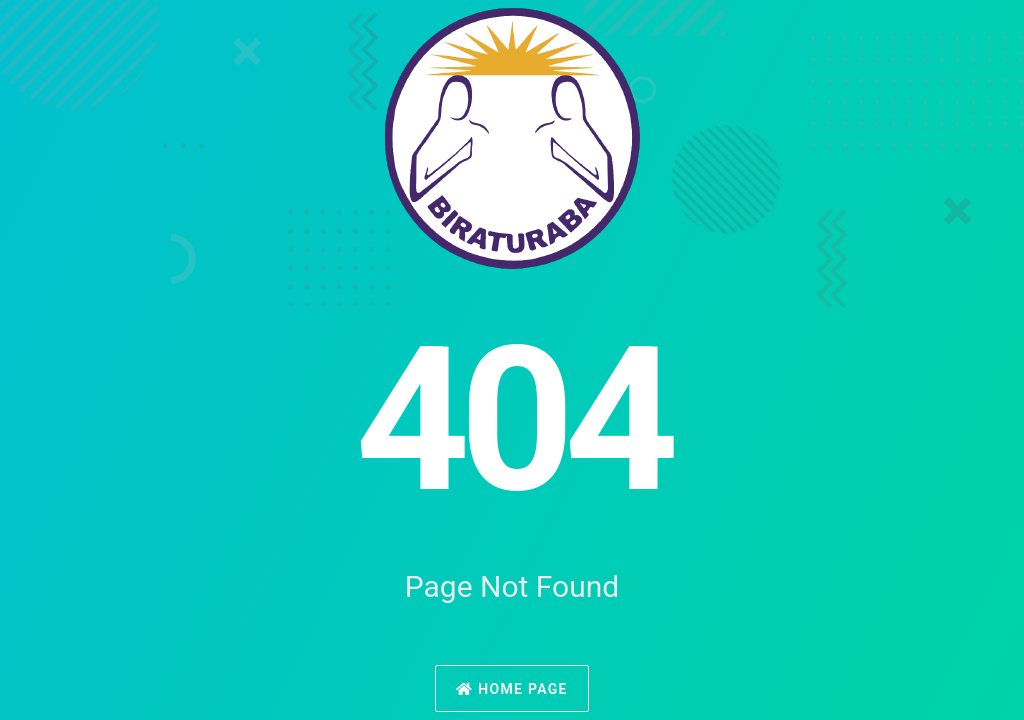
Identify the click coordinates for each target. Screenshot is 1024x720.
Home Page (512, 689)
